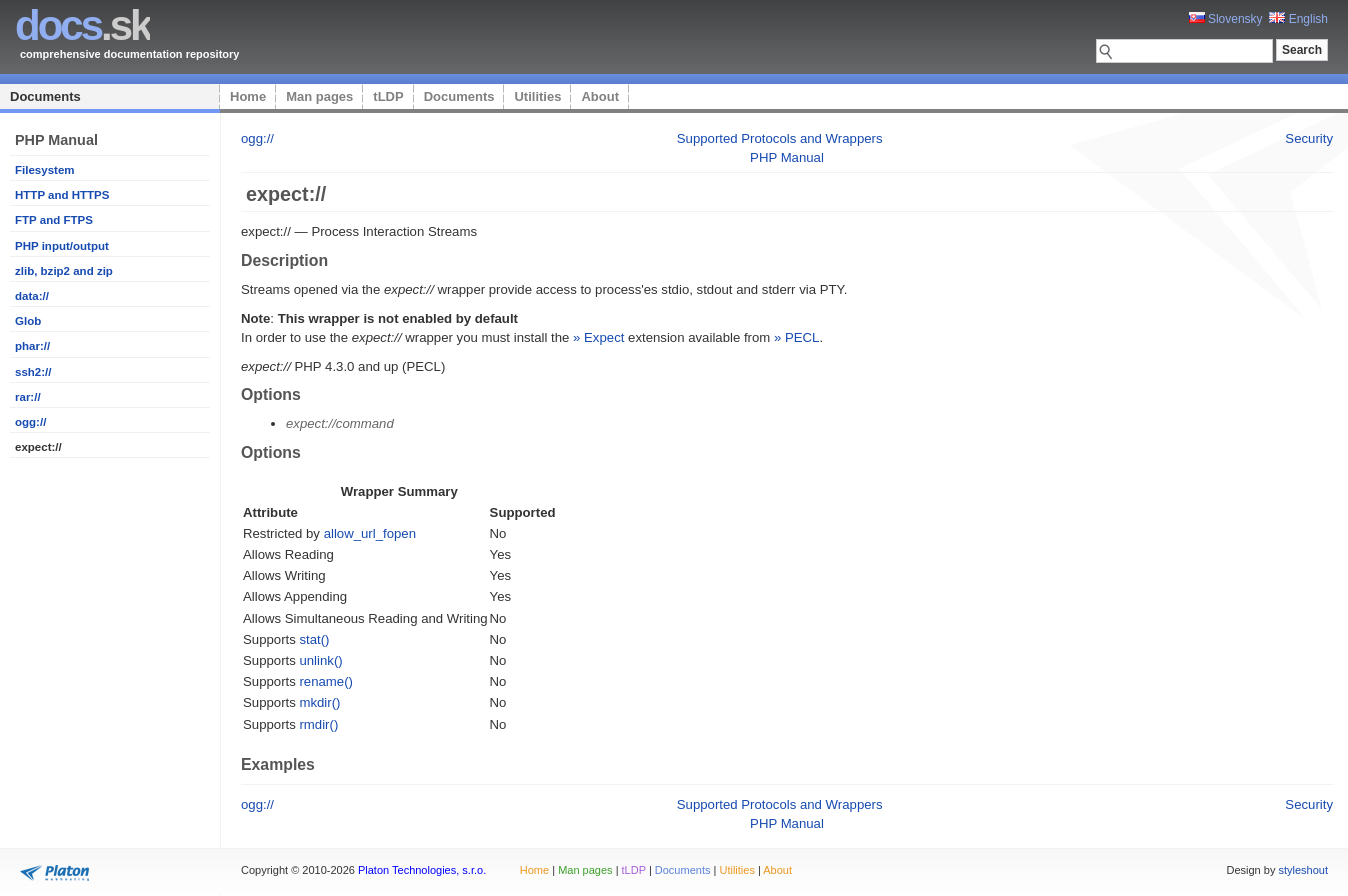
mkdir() (319, 702)
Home (248, 96)
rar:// (28, 397)
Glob (28, 321)
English (1298, 19)
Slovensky (1226, 19)
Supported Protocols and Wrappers (780, 138)
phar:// (32, 346)
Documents (45, 96)
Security (1309, 138)
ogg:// (30, 422)
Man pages (319, 96)
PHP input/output (62, 246)
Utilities (537, 96)
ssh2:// (33, 372)
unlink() (320, 660)
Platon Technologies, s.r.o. (422, 870)
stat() (314, 639)
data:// (32, 296)
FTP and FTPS (54, 220)
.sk (82, 25)
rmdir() (318, 724)
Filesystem (45, 170)
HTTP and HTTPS (62, 195)
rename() (326, 681)
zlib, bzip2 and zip (64, 271)
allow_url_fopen (370, 533)
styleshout (1303, 870)
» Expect (598, 337)
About (600, 96)
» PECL (796, 337)
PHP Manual (787, 157)
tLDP (388, 96)
